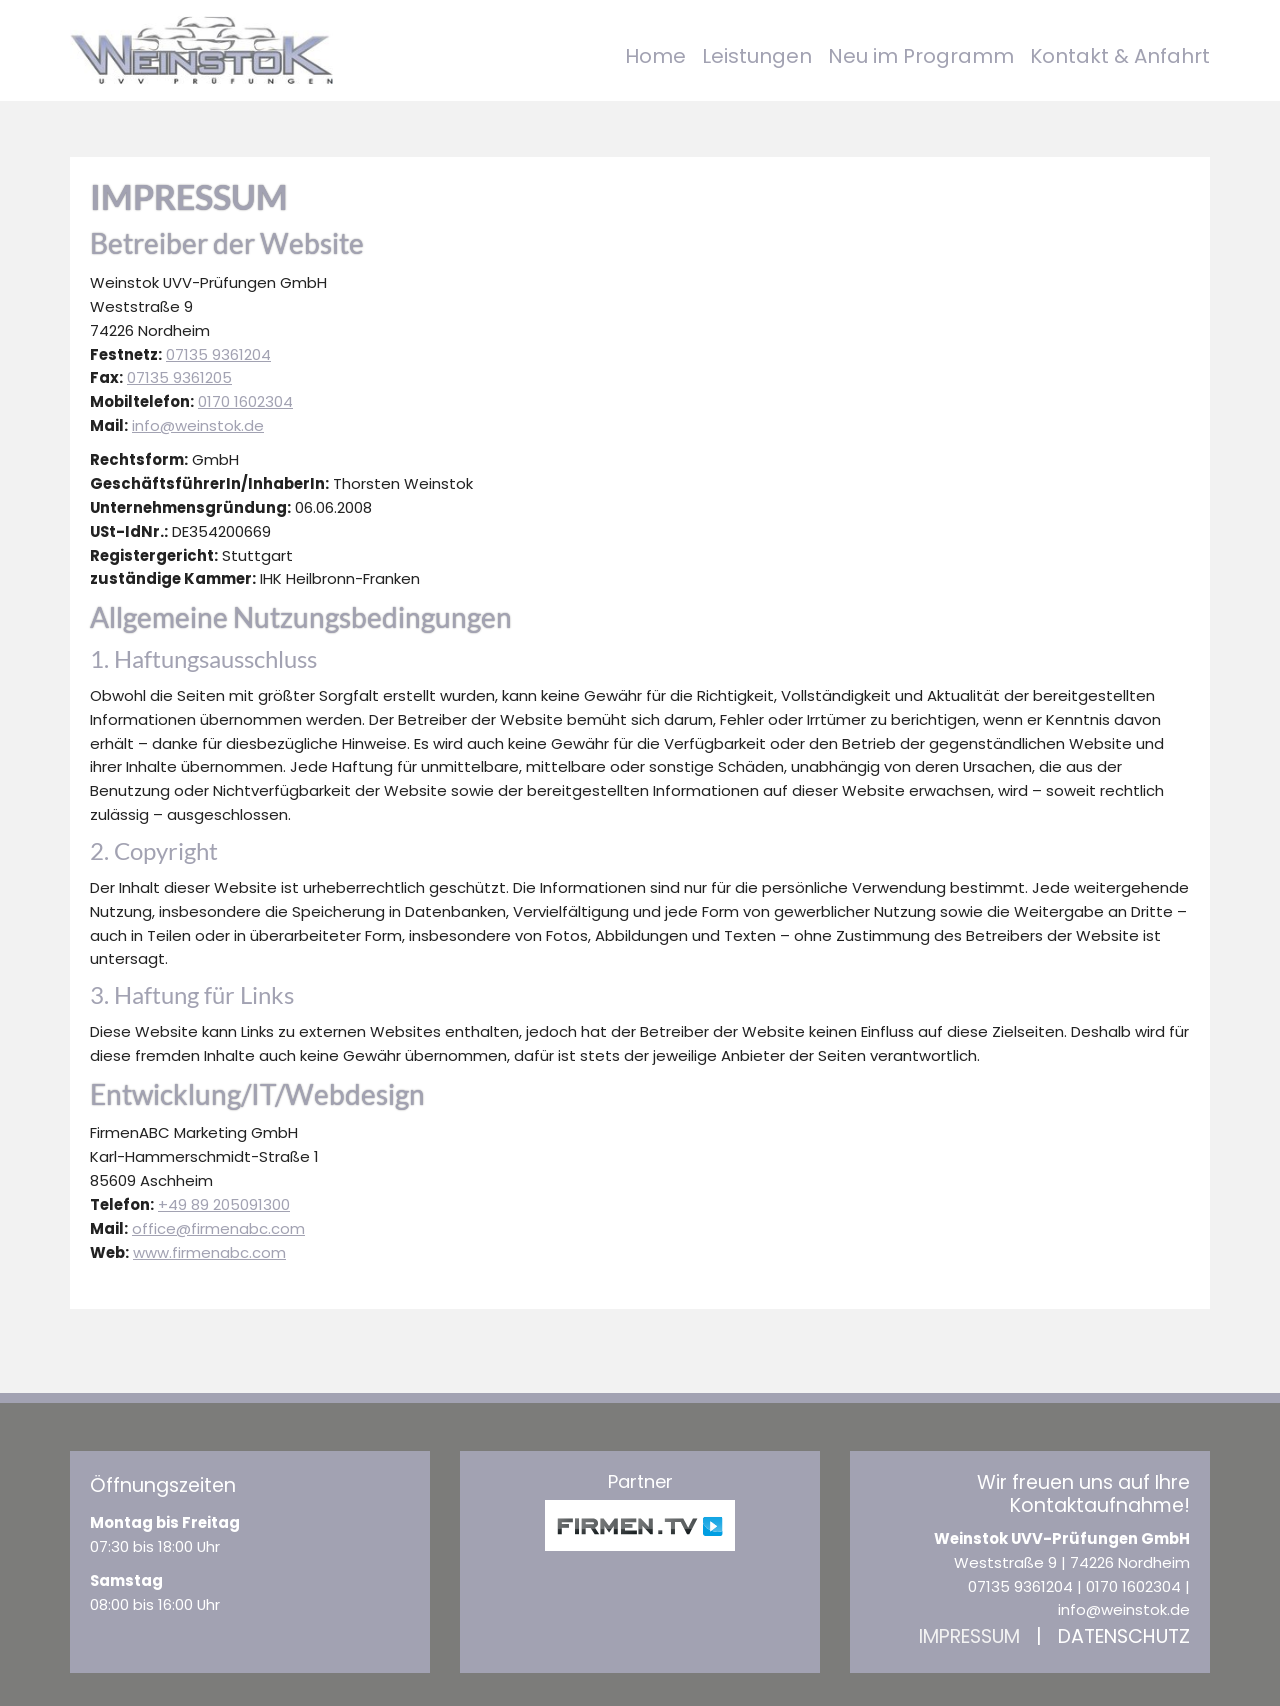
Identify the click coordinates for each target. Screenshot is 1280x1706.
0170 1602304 (245, 401)
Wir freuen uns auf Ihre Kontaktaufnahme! (1083, 1494)
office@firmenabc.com (218, 1228)
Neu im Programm (921, 56)
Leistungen (757, 56)
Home (655, 56)
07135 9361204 (218, 354)
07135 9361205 (179, 377)
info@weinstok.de (198, 425)
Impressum (969, 1636)
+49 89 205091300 (224, 1204)
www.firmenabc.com (209, 1252)
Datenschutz (1124, 1636)
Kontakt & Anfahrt (1120, 56)
